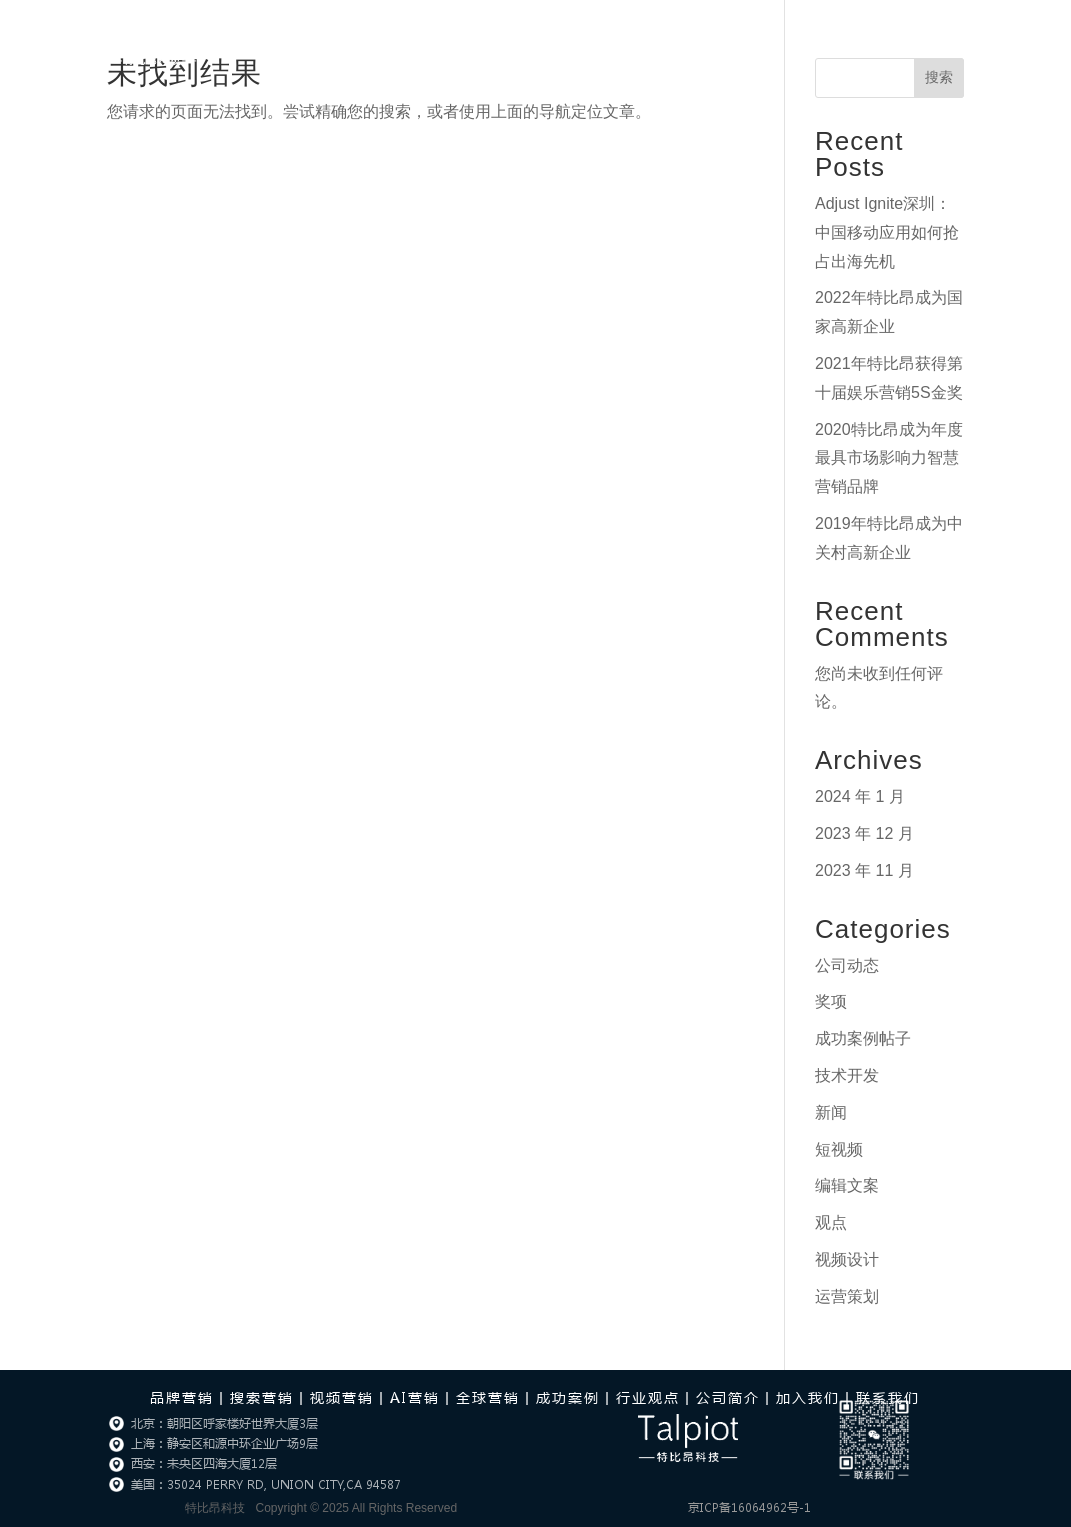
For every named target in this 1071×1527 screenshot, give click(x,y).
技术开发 (847, 1075)
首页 (271, 43)
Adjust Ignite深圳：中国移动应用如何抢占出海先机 (887, 232)
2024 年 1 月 (860, 796)
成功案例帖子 (863, 1038)
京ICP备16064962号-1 (749, 1507)
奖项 (831, 1001)
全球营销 (488, 1397)
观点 (831, 1222)
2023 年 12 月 (864, 833)
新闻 (831, 1112)
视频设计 (847, 1259)
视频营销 (342, 1397)
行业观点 (539, 43)
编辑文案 (847, 1185)
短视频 (839, 1149)
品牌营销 (182, 1397)
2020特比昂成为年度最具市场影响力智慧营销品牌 (889, 458)
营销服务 (341, 43)
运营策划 (847, 1296)
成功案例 (625, 43)
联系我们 (903, 43)
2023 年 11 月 (864, 870)
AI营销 (440, 43)
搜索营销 (262, 1397)
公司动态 (847, 965)
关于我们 (711, 43)
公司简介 (728, 1397)
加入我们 (817, 43)
